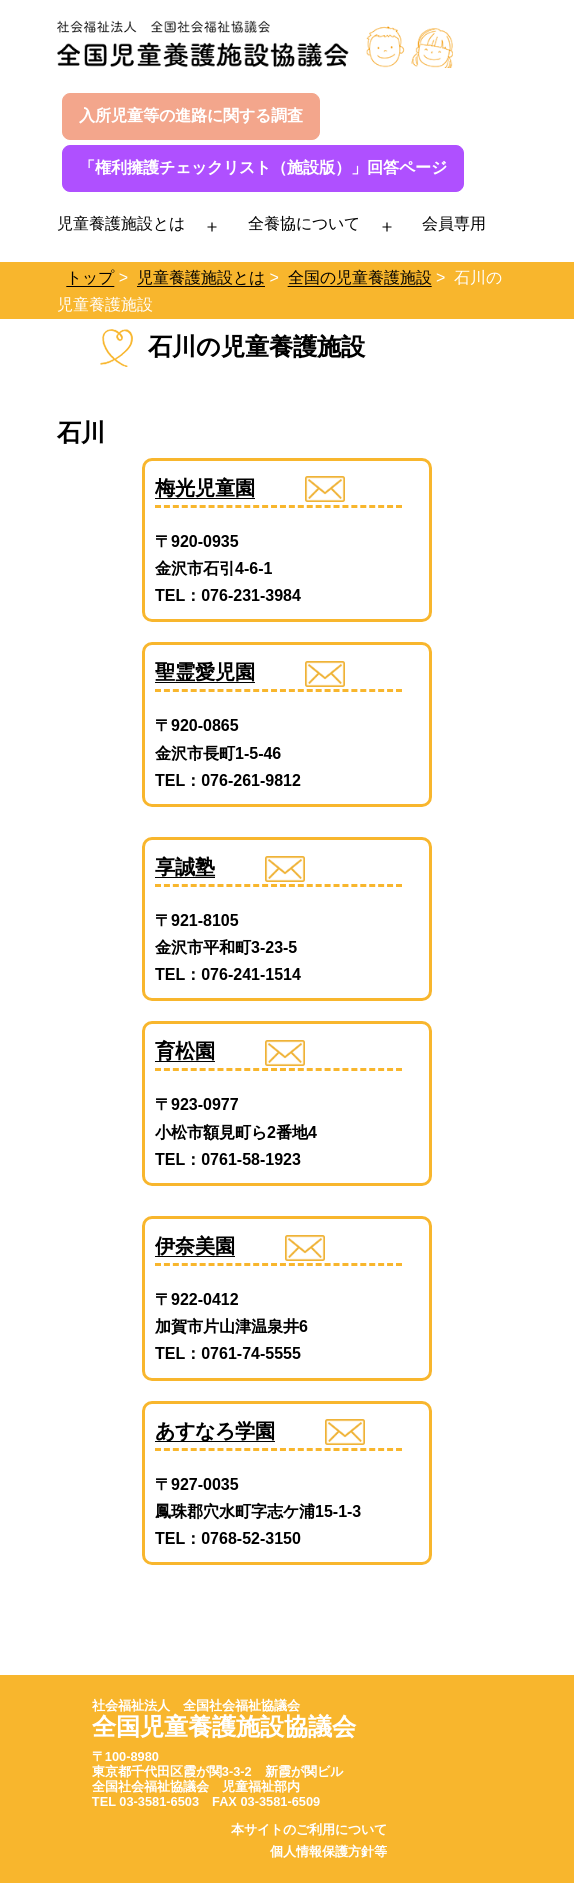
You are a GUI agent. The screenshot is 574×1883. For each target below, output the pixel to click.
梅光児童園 (205, 488)
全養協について (304, 223)
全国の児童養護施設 (360, 277)
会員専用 (454, 223)
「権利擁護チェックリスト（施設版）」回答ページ (263, 167)
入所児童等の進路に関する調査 (191, 115)
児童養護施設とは (121, 223)
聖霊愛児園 (205, 672)
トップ (90, 277)
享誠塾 (185, 867)
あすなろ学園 (215, 1431)
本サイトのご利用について (309, 1829)
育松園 (185, 1051)
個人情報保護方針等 (328, 1851)
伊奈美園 (195, 1246)
